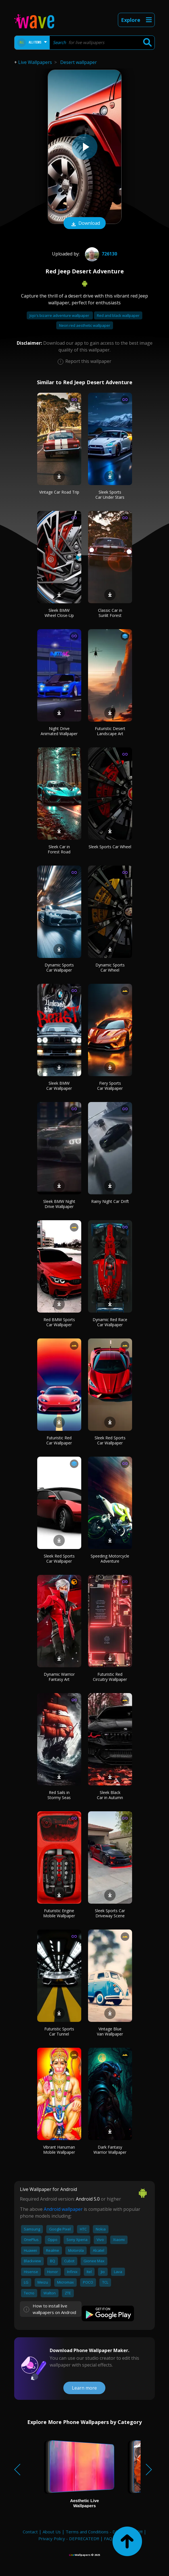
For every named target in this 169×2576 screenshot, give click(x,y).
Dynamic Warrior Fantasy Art (59, 1676)
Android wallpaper (63, 2209)
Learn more (84, 2388)
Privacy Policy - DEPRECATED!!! (68, 2538)
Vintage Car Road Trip (59, 492)
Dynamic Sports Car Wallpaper (59, 967)
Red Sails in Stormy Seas (59, 1795)
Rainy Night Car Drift (110, 1201)
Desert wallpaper (78, 62)
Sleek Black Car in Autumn (110, 1795)
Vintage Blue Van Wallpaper (110, 2031)
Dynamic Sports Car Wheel (110, 967)
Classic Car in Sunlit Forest (110, 613)
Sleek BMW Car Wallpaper (59, 1085)
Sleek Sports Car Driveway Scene (110, 1913)
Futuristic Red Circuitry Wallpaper (110, 1676)
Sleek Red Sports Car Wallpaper (110, 1440)
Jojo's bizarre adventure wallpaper (60, 315)
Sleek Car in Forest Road (59, 849)
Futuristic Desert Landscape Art (110, 731)
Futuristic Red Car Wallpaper (59, 1440)
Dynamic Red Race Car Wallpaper (110, 1322)
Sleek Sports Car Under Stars (109, 494)
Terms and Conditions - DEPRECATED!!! (104, 2532)
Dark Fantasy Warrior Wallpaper (109, 2149)
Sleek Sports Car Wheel (110, 846)
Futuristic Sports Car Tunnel (59, 2031)
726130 (100, 254)
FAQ (108, 2538)
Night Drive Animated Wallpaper (59, 731)
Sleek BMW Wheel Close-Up (59, 613)
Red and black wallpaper (118, 315)
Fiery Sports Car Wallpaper (110, 1085)
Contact (30, 2532)
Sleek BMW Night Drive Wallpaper (59, 1204)
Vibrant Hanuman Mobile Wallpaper (59, 2149)
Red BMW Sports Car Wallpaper (59, 1322)
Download (84, 223)
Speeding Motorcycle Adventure (110, 1558)
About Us (52, 2532)
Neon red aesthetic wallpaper (84, 325)
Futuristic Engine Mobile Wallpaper (59, 1913)
